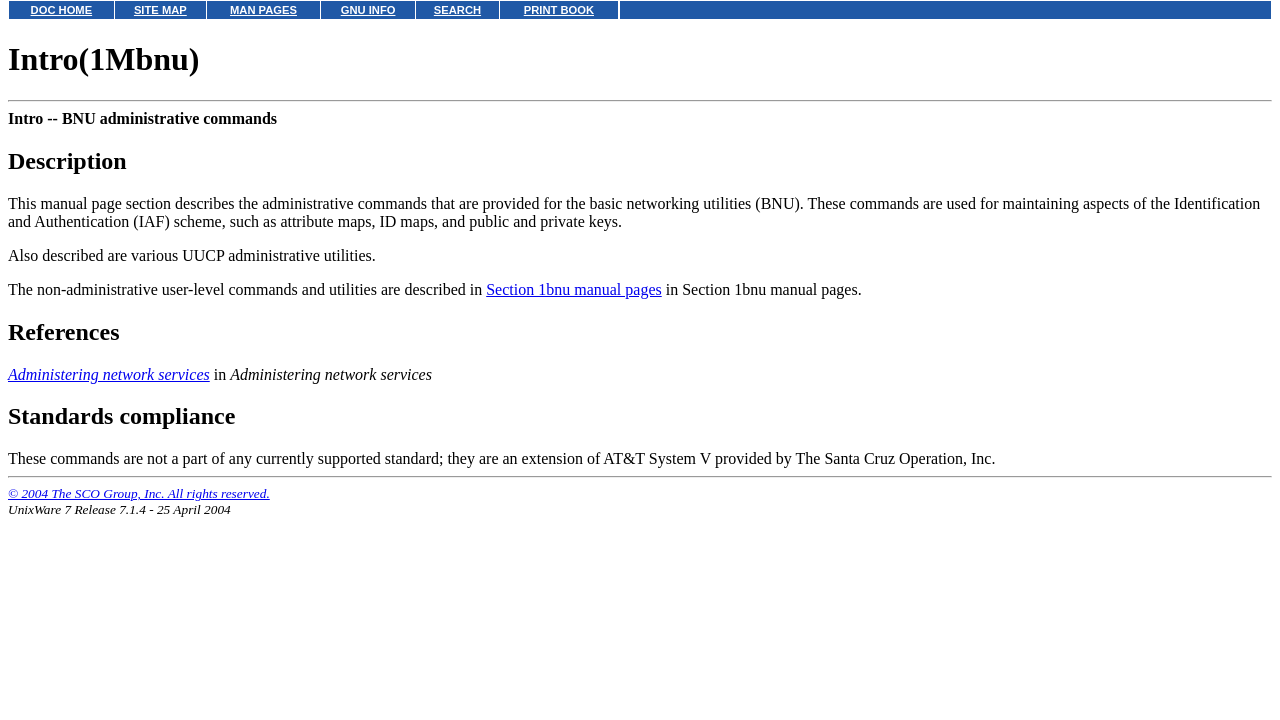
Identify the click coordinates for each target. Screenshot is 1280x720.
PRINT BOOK (559, 10)
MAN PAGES (263, 10)
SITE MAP (160, 10)
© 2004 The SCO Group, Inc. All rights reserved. (139, 493)
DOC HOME (62, 10)
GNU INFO (368, 10)
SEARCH (457, 10)
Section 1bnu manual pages (574, 289)
